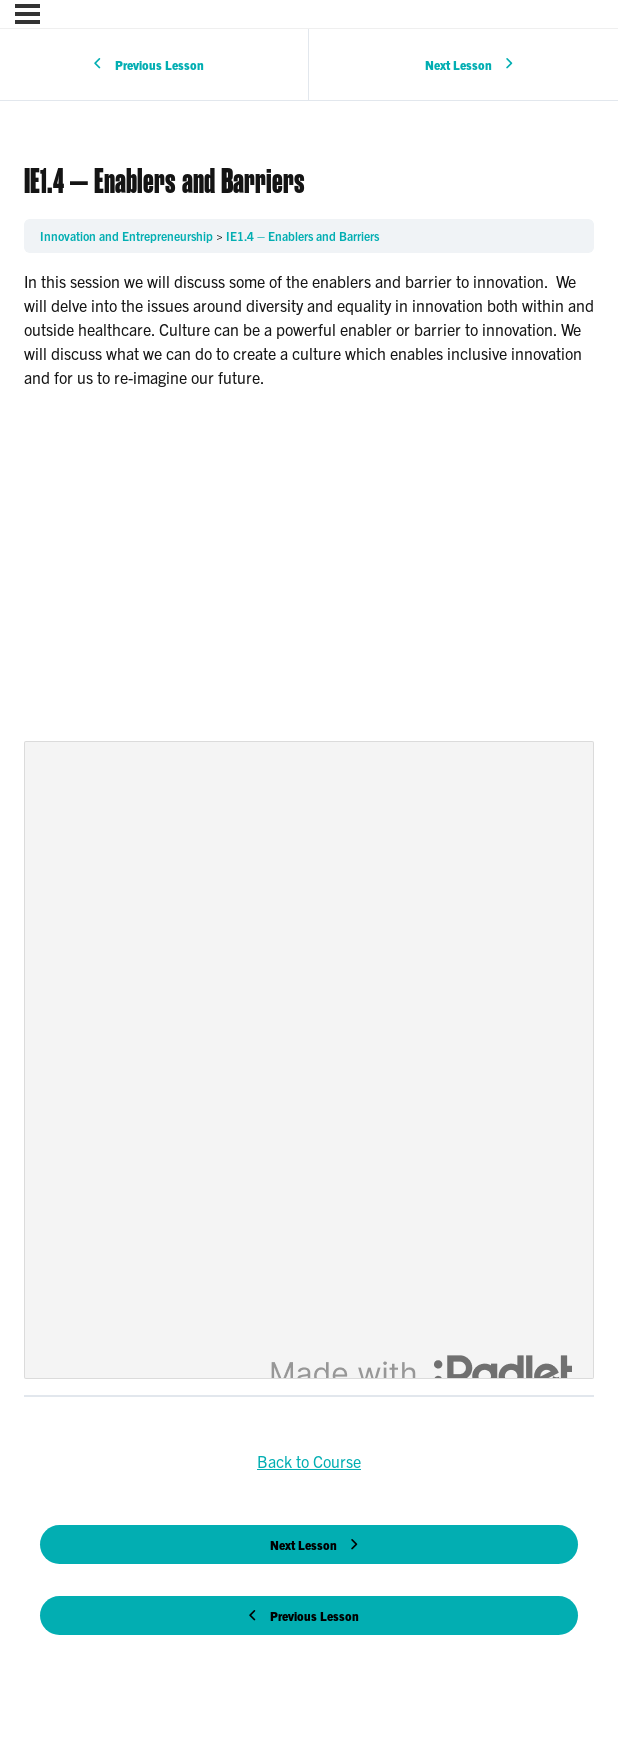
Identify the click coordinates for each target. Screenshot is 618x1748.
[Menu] (27, 14)
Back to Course (309, 1461)
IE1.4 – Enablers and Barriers (302, 235)
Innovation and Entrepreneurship (128, 235)
